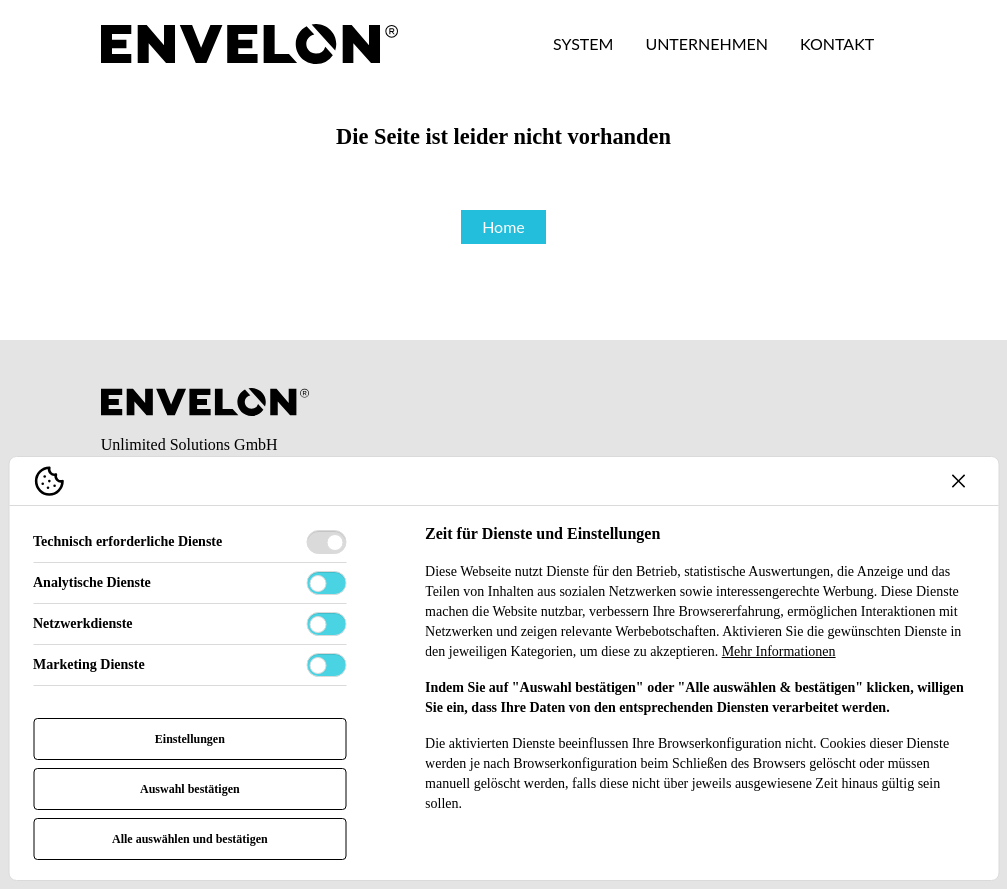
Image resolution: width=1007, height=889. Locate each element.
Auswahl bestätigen (190, 789)
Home (503, 226)
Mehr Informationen (779, 651)
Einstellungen (190, 739)
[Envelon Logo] (249, 44)
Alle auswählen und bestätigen (190, 839)
